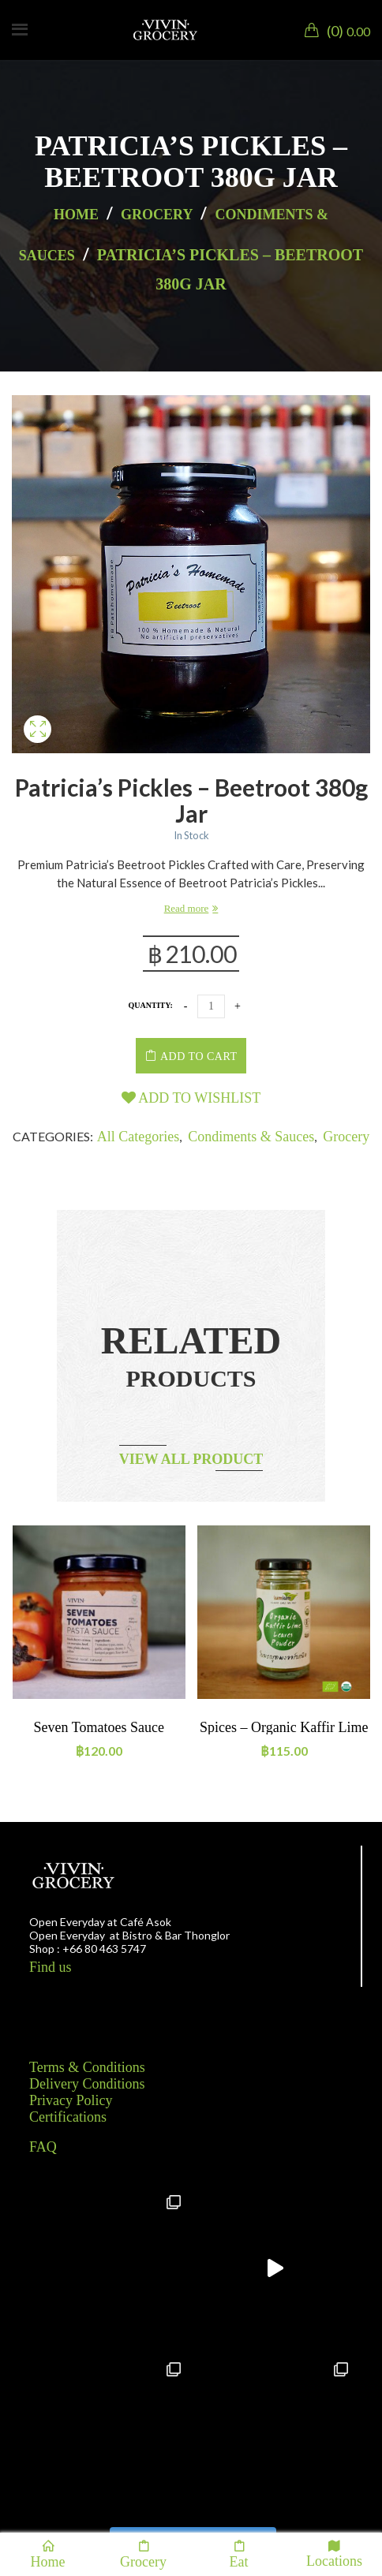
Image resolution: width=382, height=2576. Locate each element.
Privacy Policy (71, 2100)
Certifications (68, 2117)
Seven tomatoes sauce (99, 1727)
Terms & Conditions (87, 2067)
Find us (50, 1967)
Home (76, 214)
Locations (334, 2554)
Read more (186, 908)
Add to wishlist (191, 1098)
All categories (138, 1136)
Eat (239, 2554)
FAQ (43, 2147)
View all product (191, 1459)
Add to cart (198, 1056)
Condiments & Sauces (251, 1136)
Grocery (157, 214)
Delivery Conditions (87, 2084)
